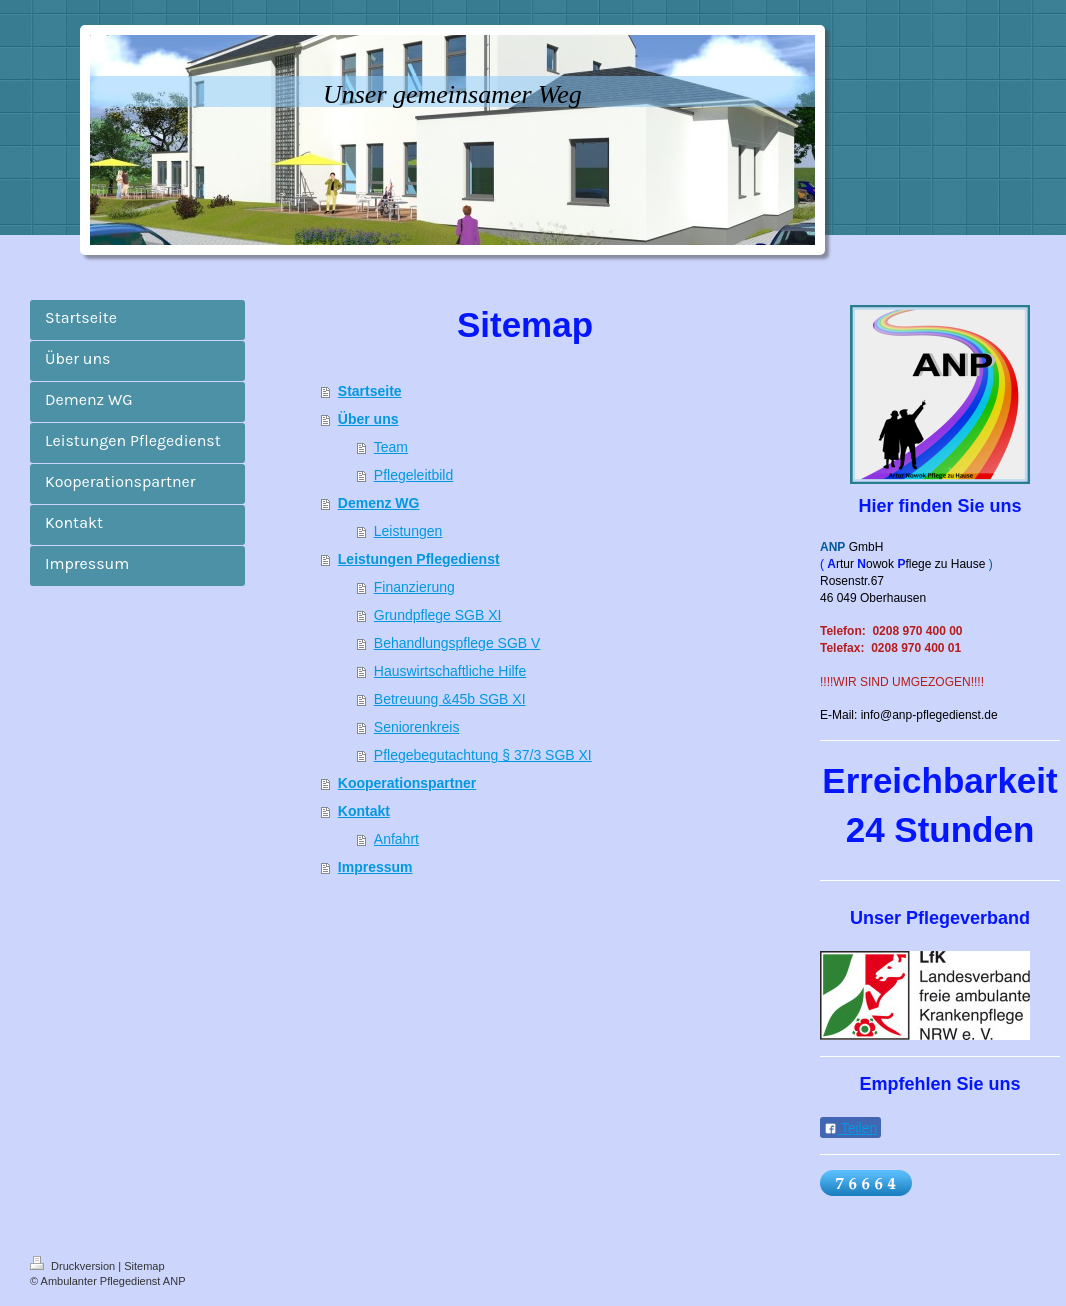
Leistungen (408, 531)
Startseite (370, 391)
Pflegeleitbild (413, 475)
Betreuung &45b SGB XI (450, 699)
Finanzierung (414, 587)
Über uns (368, 419)
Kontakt (364, 811)
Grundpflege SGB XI (438, 615)
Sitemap (144, 1266)
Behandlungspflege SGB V (457, 643)
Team (391, 447)
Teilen (850, 1128)
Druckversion (74, 1266)
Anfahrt (396, 839)
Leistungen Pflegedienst (419, 559)
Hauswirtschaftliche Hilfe (450, 671)
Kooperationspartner (407, 783)
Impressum (375, 867)
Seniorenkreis (417, 727)
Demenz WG (379, 503)
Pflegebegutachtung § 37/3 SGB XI (483, 755)
